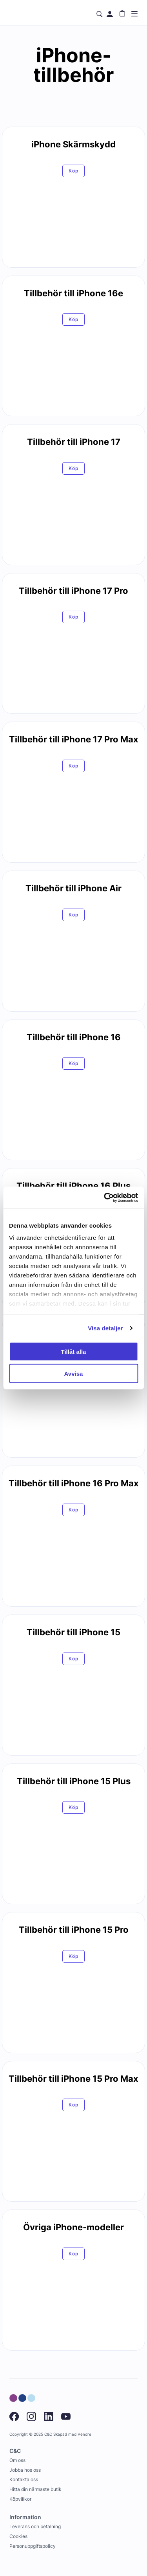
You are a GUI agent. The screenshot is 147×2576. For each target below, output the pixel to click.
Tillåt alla (73, 1351)
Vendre (84, 2434)
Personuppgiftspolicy (32, 2546)
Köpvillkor (20, 2499)
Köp (73, 171)
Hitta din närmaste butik (35, 2489)
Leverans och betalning (35, 2526)
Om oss (17, 2460)
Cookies (18, 2536)
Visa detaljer (105, 1328)
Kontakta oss (23, 2479)
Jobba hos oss (25, 2470)
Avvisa (73, 1373)
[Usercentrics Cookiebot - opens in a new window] (104, 1198)
